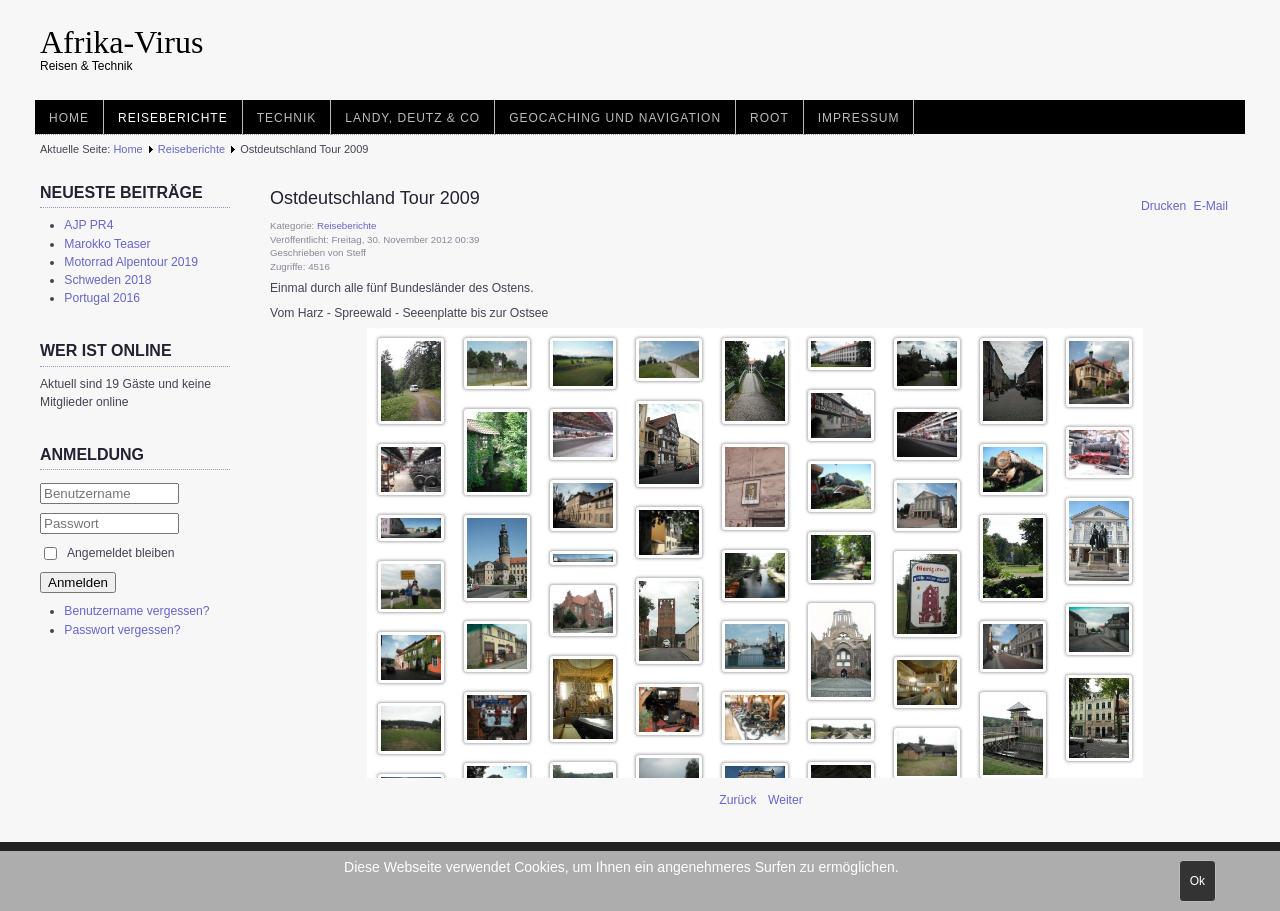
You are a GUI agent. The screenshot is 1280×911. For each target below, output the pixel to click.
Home (69, 118)
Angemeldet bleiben (120, 553)
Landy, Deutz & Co (412, 118)
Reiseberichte (173, 118)
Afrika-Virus (121, 42)
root (769, 118)
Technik (287, 118)
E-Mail (1211, 206)
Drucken (1165, 206)
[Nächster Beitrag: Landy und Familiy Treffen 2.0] (785, 800)
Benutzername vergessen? (136, 611)
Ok (1197, 881)
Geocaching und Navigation (615, 118)
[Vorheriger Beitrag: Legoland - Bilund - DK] (739, 800)
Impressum (859, 118)
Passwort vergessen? (122, 630)
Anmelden (78, 582)
